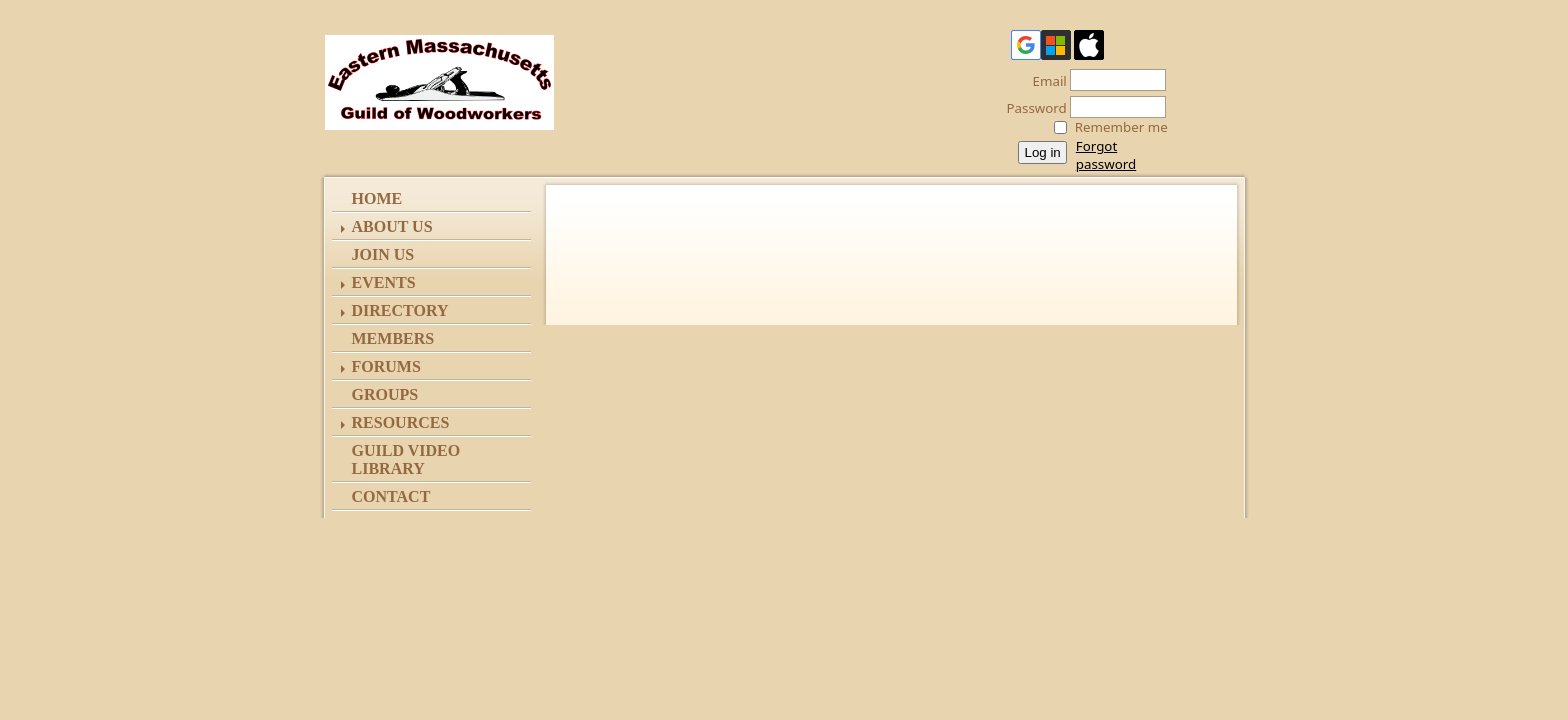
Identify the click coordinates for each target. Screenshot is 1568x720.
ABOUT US (392, 226)
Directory (400, 310)
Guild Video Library (406, 459)
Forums (386, 366)
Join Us (383, 254)
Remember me (1121, 127)
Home (377, 198)
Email (1044, 81)
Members (393, 338)
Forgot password (1106, 155)
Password (1031, 108)
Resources (401, 422)
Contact (391, 496)
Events (384, 282)
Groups (385, 394)
